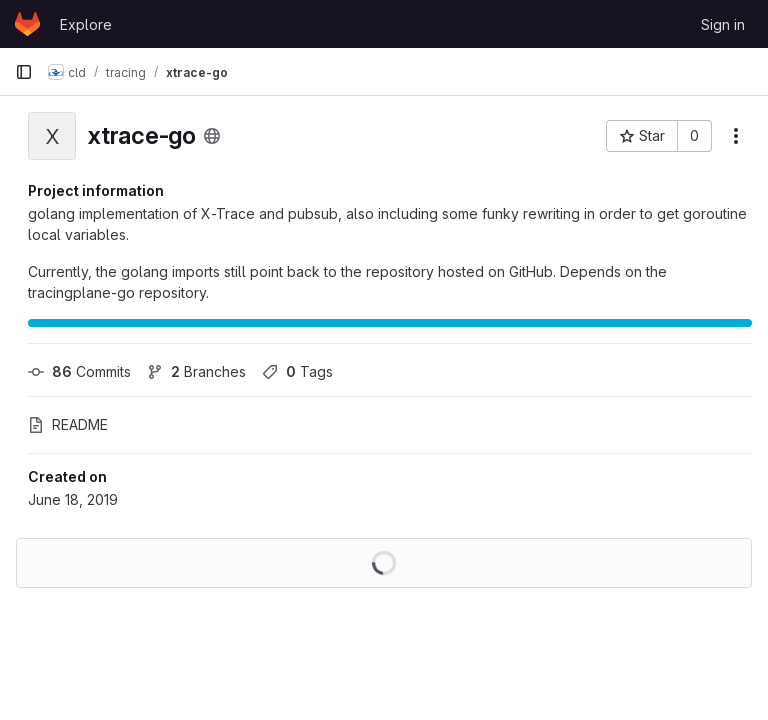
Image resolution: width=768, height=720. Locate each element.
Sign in (723, 24)
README (68, 424)
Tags (297, 371)
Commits (79, 371)
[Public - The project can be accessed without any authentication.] (212, 136)
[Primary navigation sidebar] (24, 72)
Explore (86, 24)
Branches (196, 371)
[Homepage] (27, 24)
